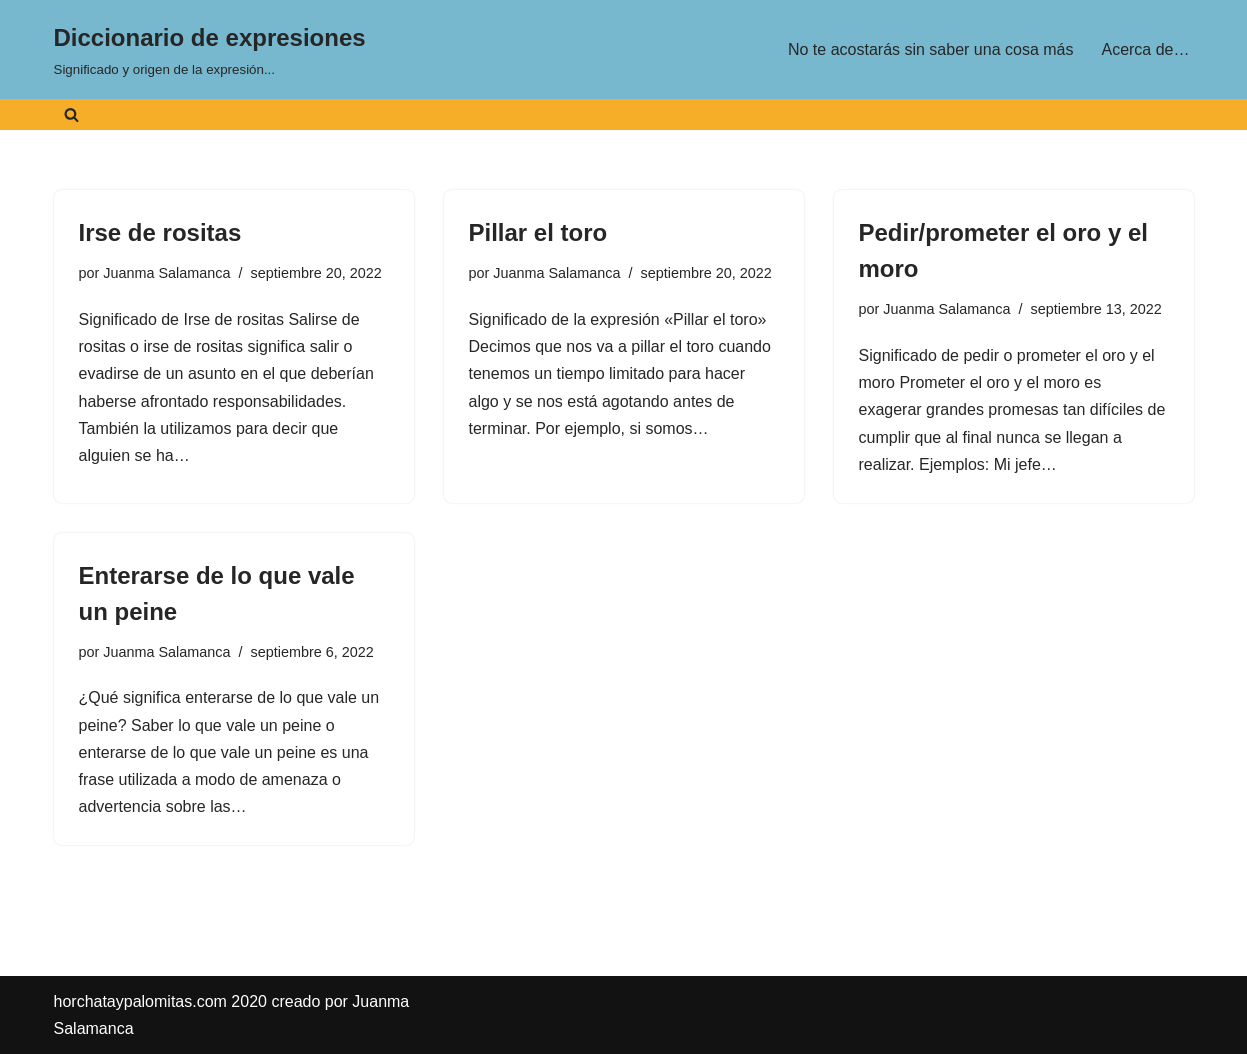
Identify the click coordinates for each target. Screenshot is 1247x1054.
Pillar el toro (538, 232)
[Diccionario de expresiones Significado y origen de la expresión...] (210, 49)
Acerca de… (1145, 49)
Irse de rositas (160, 232)
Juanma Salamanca (166, 273)
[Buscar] (71, 114)
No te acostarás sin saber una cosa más (930, 49)
